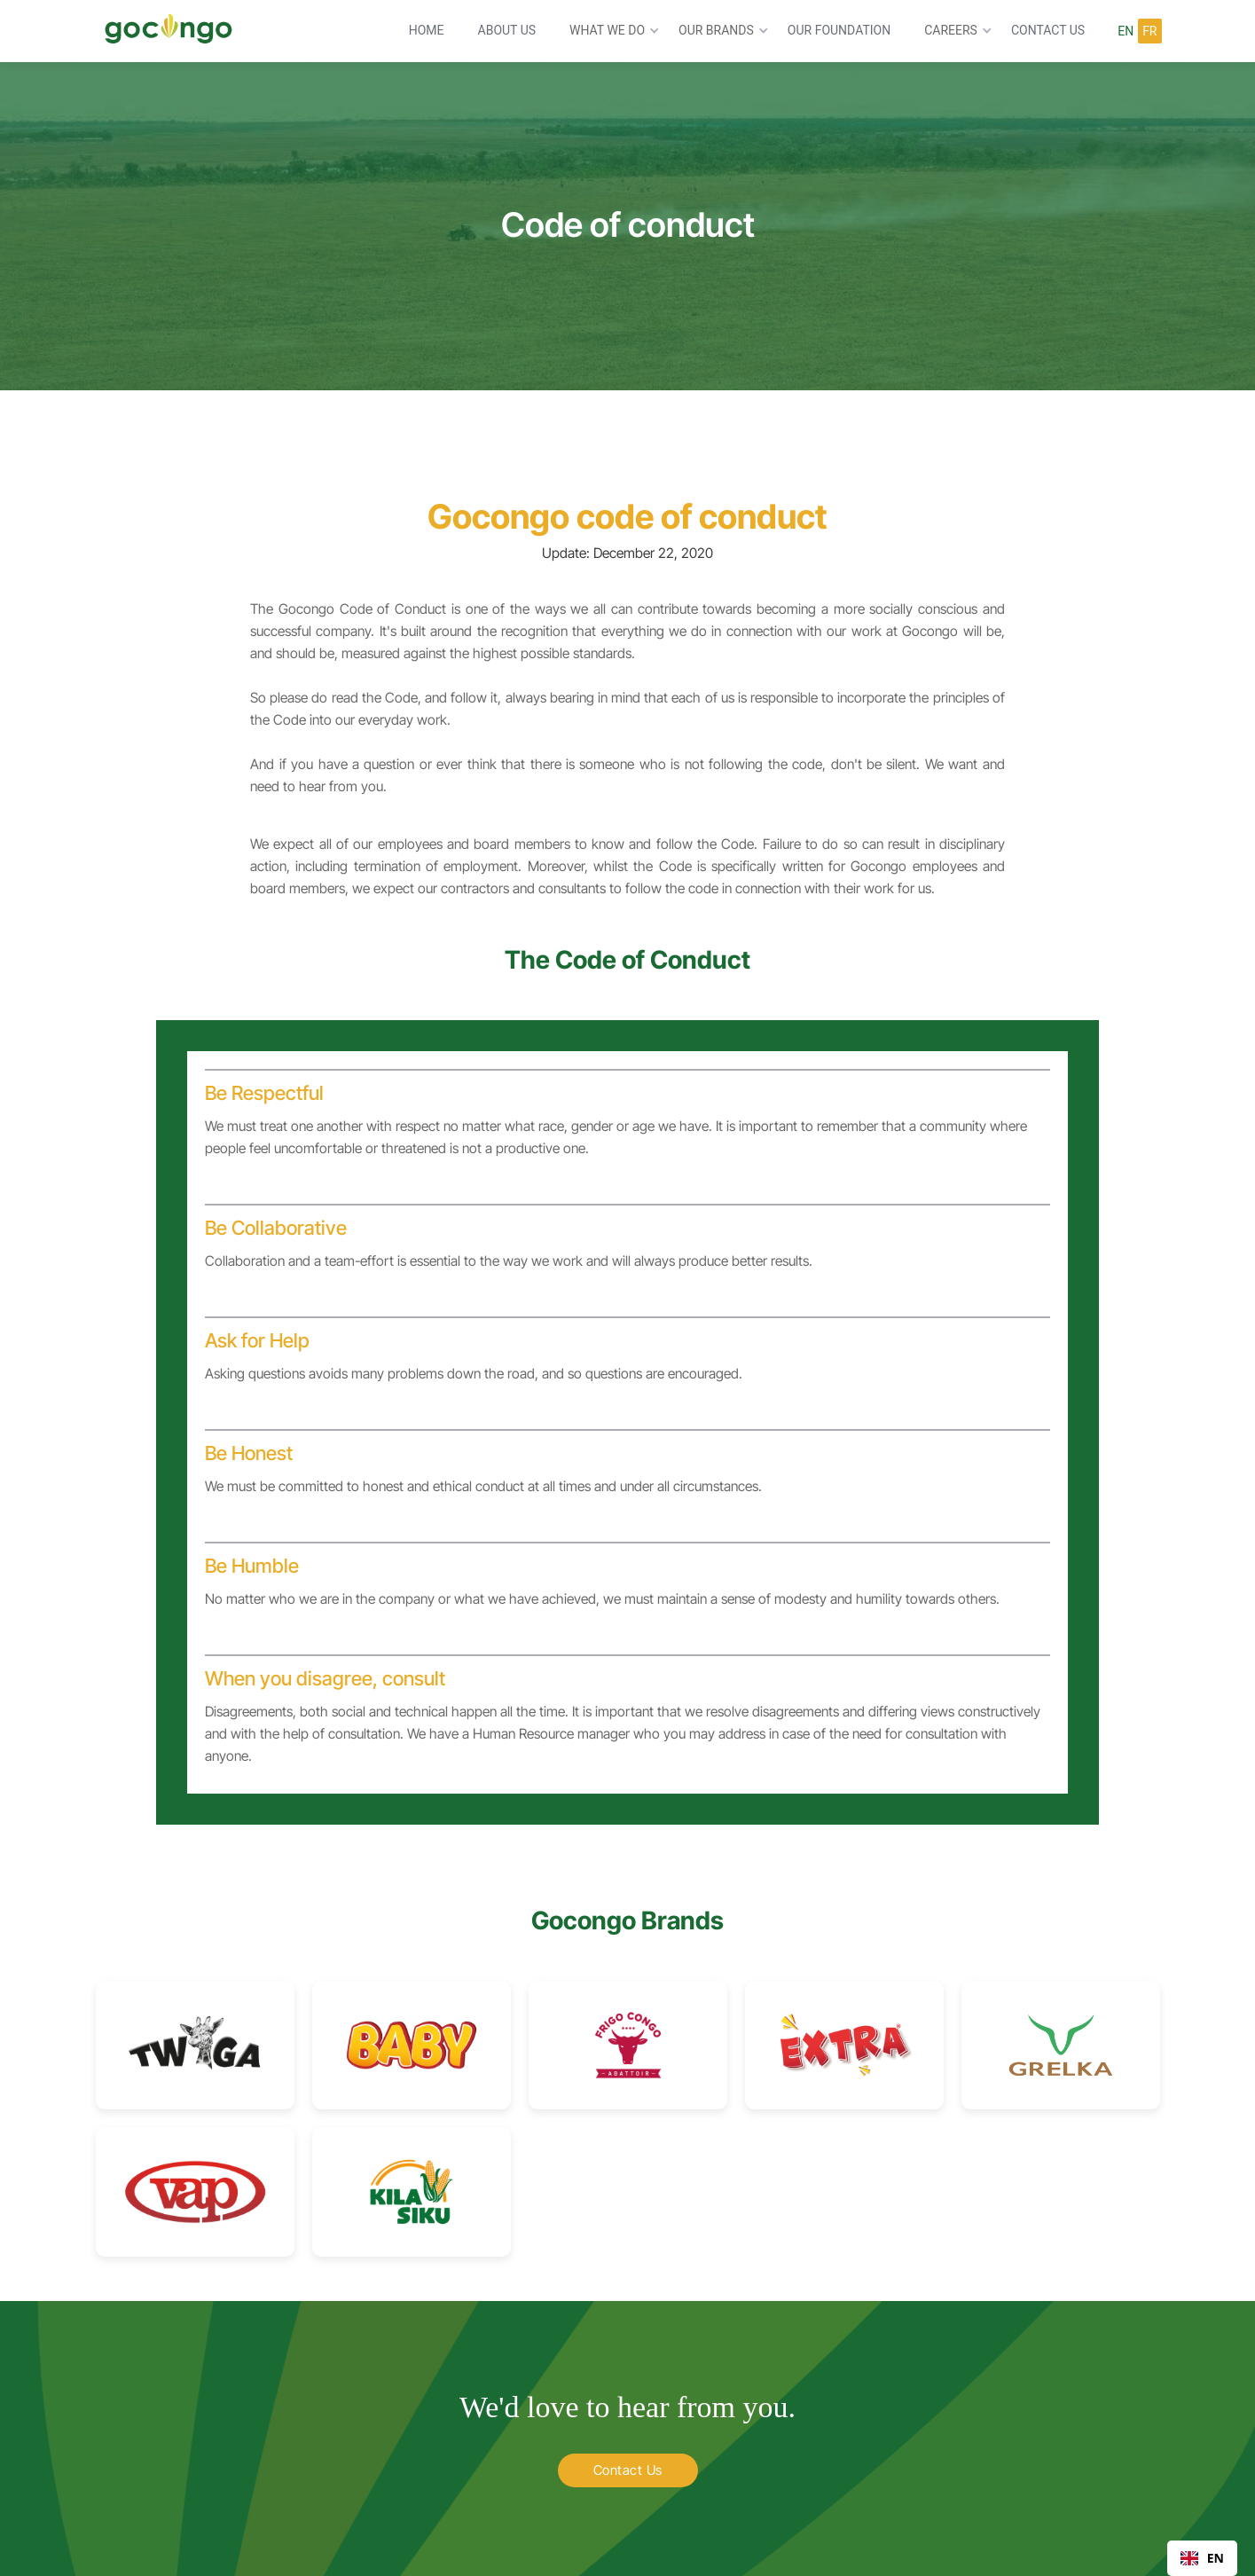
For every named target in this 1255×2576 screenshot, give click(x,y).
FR (1149, 31)
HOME (426, 30)
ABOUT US (507, 30)
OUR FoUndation (839, 30)
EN (1202, 2557)
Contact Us (628, 2470)
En (1125, 31)
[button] (609, 31)
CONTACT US (1048, 30)
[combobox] (1202, 2558)
